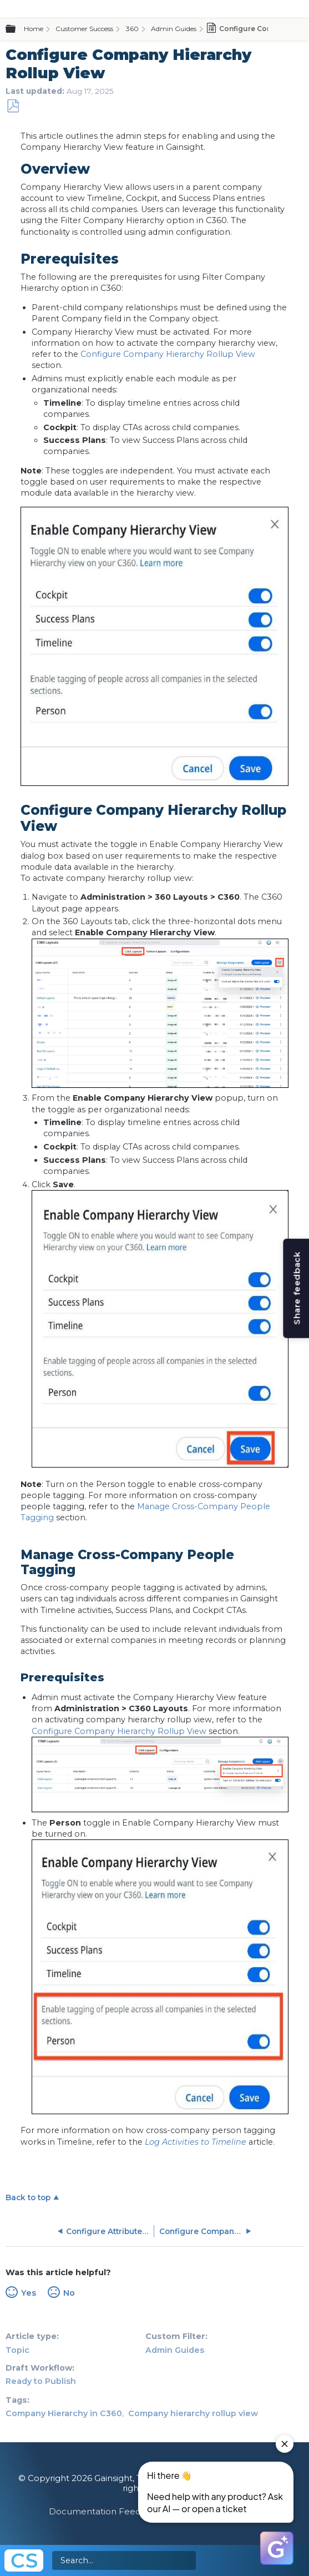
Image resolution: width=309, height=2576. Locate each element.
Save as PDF (13, 106)
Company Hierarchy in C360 (64, 2413)
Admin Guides (173, 28)
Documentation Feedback (105, 2511)
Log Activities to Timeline (195, 2142)
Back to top (28, 2197)
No (69, 2293)
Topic (17, 2350)
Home (33, 28)
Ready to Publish (41, 2381)
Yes (28, 2293)
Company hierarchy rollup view (193, 2413)
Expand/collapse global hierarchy (17, 29)
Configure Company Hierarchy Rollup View (167, 354)
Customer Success (84, 28)
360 (132, 28)
